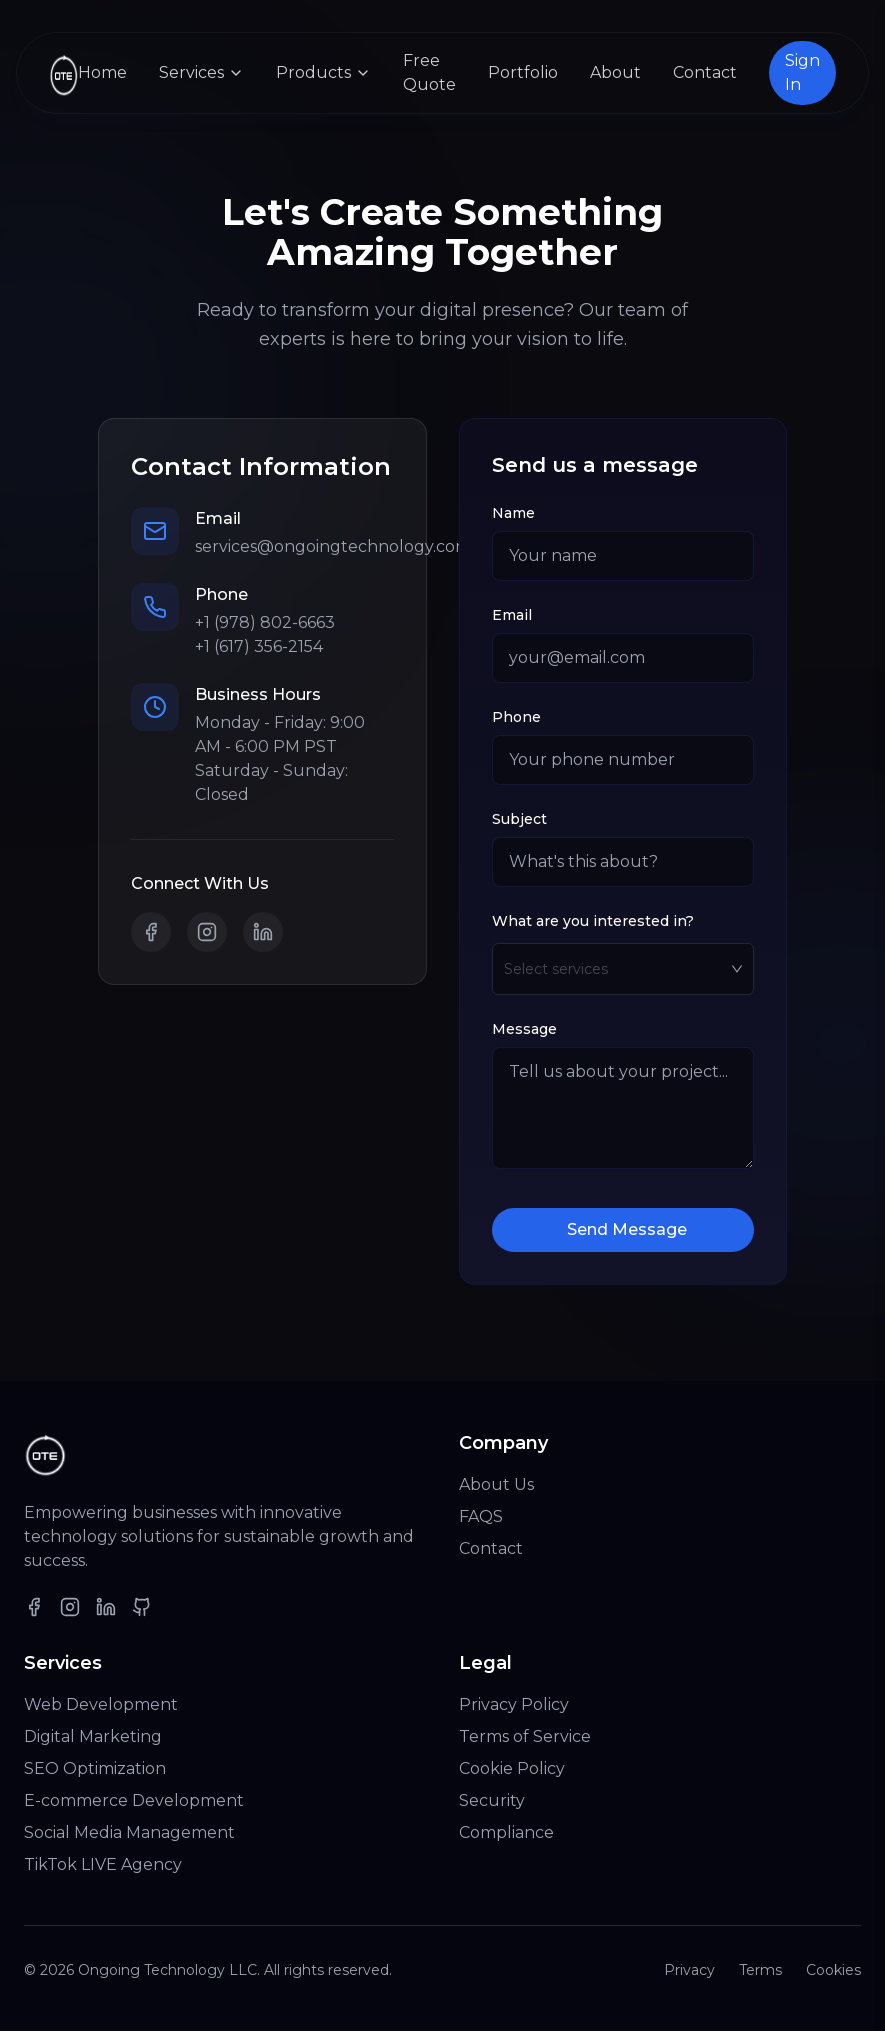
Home (102, 72)
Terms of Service (525, 1737)
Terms (760, 1971)
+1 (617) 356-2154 (259, 647)
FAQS (481, 1517)
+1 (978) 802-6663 (265, 623)
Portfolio (523, 72)
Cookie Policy (512, 1769)
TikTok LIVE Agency (103, 1865)
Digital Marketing (93, 1737)
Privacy (689, 1971)
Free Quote (429, 72)
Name (513, 514)
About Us (496, 1485)
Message (524, 1030)
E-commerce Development (134, 1801)
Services (201, 72)
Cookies (833, 1971)
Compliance (506, 1833)
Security (492, 1801)
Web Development (101, 1705)
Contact (705, 72)
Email (512, 616)
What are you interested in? (593, 922)
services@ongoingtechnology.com (333, 547)
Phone (516, 718)
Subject (519, 820)
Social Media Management (129, 1833)
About (615, 72)
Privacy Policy (514, 1705)
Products (323, 72)
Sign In (802, 72)
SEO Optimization (95, 1769)
